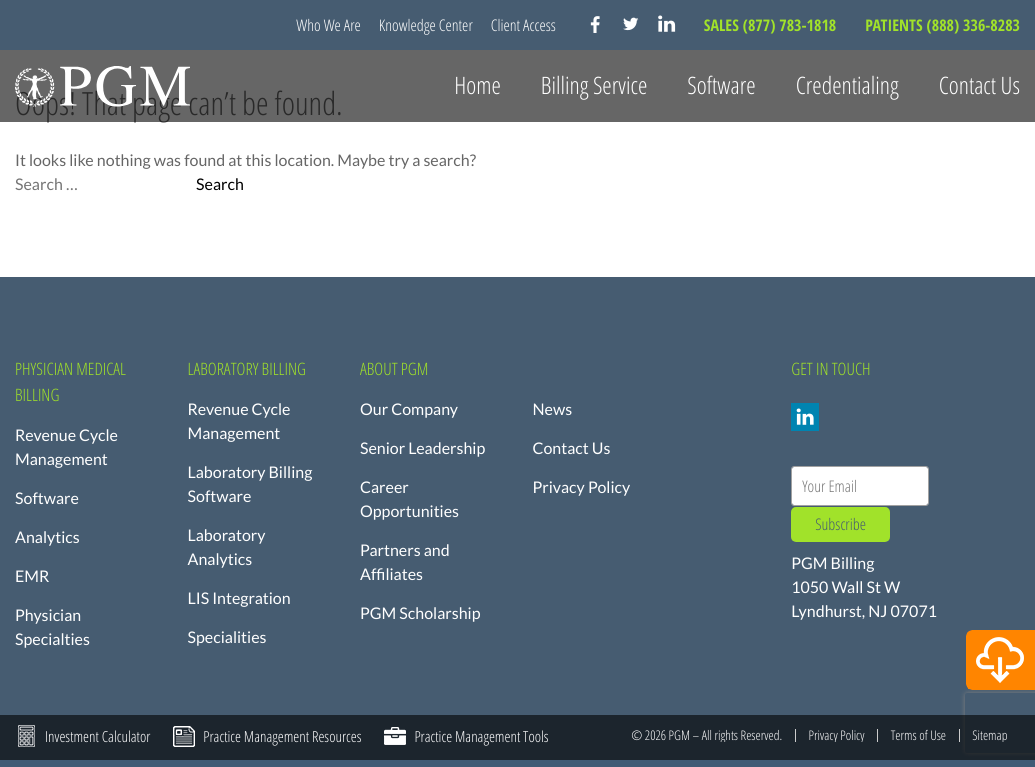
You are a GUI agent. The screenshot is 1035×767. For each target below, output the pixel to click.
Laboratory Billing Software (250, 484)
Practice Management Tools (481, 737)
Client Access (523, 25)
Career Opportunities (409, 499)
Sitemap (989, 735)
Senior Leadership (422, 448)
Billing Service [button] (594, 85)
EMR (32, 576)
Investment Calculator (97, 737)
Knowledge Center (426, 25)
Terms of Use (918, 735)
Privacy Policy (582, 487)
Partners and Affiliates (405, 562)
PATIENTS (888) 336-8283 (942, 25)
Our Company (409, 409)
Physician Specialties (52, 627)
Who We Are (328, 25)
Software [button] (721, 85)
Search (220, 185)
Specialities (227, 637)
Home (477, 85)
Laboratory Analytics (227, 547)
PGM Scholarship (420, 613)
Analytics (47, 537)
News (553, 409)
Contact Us (979, 85)
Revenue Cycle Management (66, 447)
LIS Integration (239, 598)
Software (47, 498)
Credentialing (847, 85)
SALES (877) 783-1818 (772, 25)
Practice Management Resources (282, 737)
